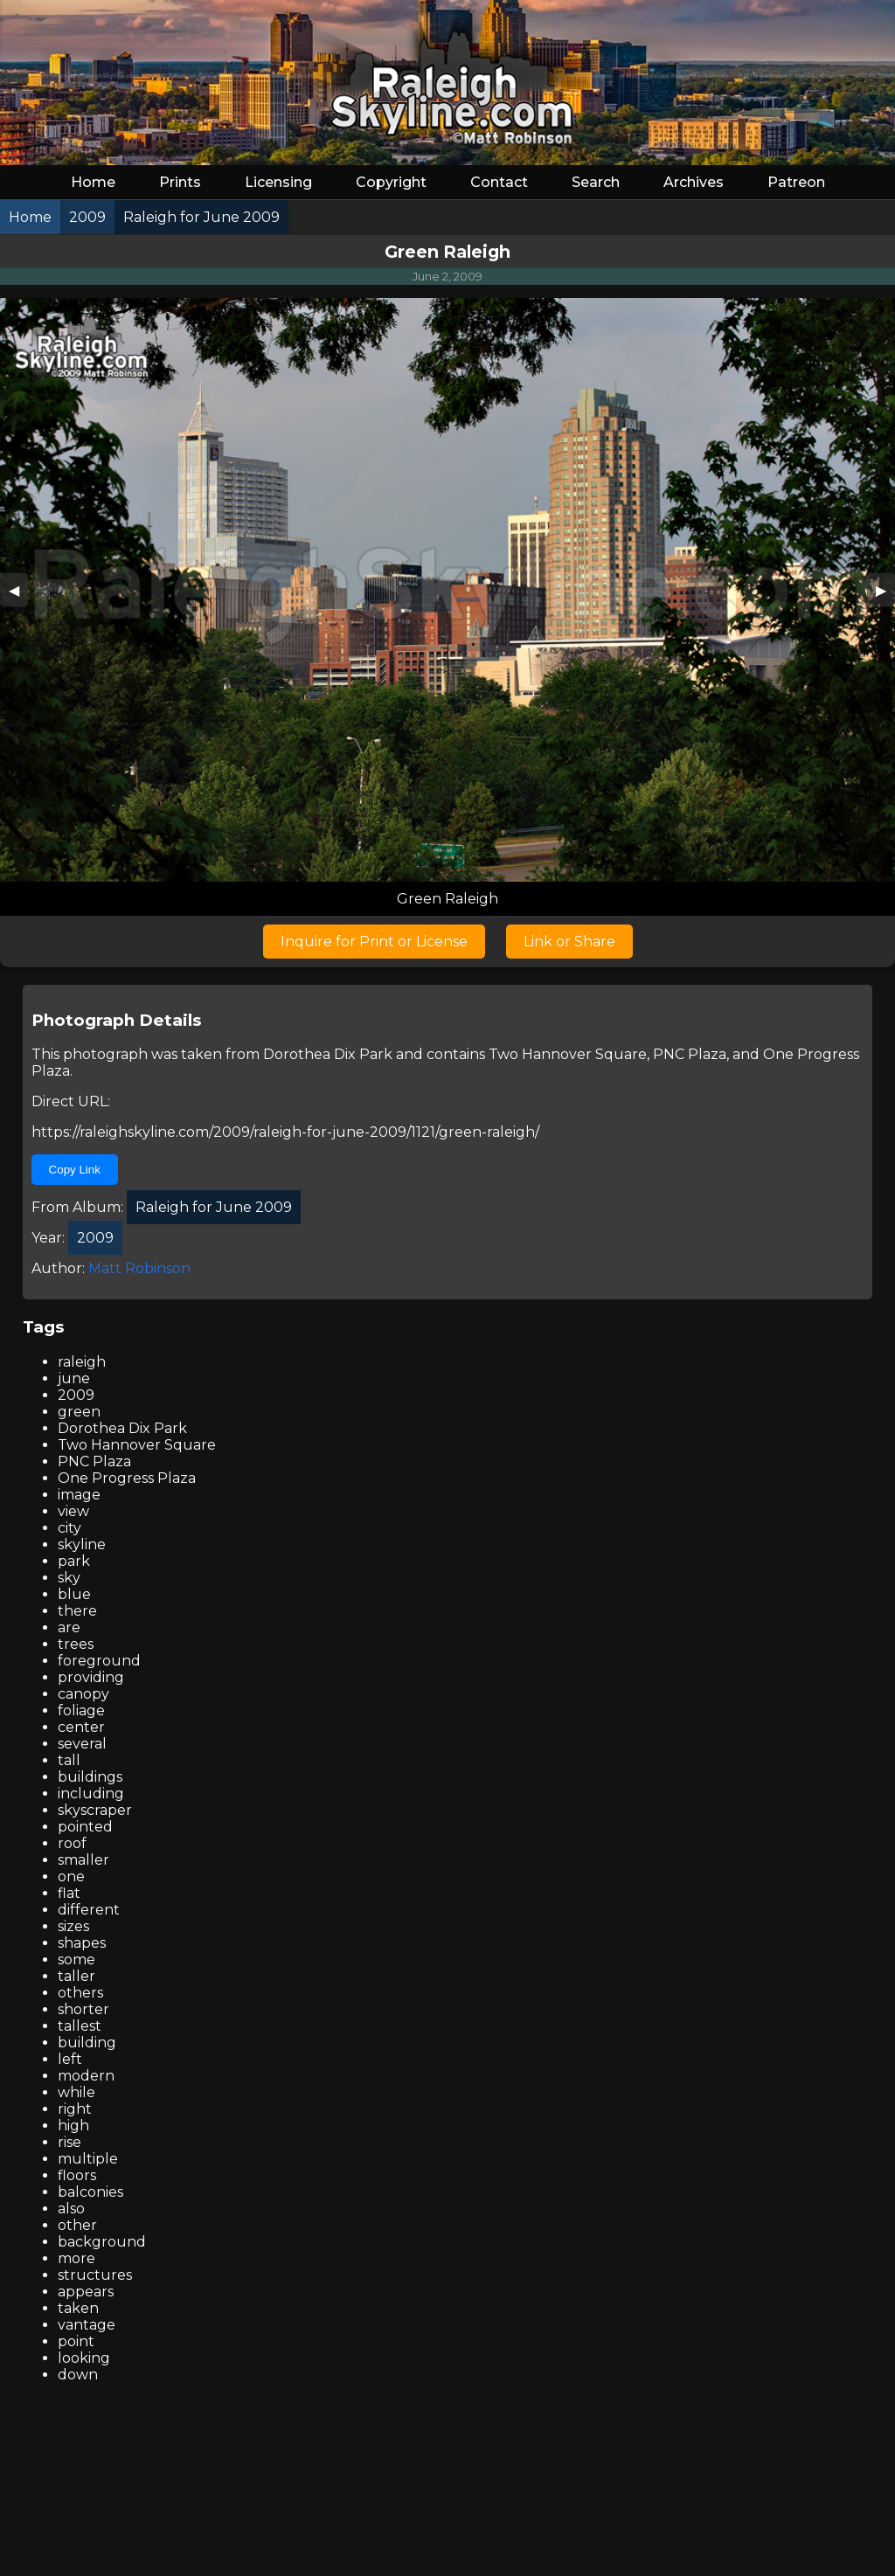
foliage (81, 1710)
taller (76, 1976)
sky (69, 1577)
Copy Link (75, 1169)
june (74, 1378)
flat (69, 1893)
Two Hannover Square (568, 1054)
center (81, 1727)
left (70, 2059)
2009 (76, 1395)
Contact (499, 182)
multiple (88, 2158)
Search (596, 182)
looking (84, 2358)
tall (69, 1760)
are (69, 1627)
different (89, 1909)
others (80, 1992)
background (102, 2241)
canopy (83, 1694)
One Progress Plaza (127, 1478)
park (74, 1561)
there (77, 1611)
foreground (99, 1660)
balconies (90, 2192)
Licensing (278, 182)
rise (69, 2142)
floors (77, 2175)
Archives (693, 182)
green (79, 1411)
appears (86, 2291)
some (76, 1959)
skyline (82, 1544)
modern (86, 2075)
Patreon (796, 182)
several (82, 1743)
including (91, 1793)
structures (95, 2275)
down (78, 2374)
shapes (82, 1943)
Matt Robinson (139, 1268)
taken (78, 2308)
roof (72, 1843)
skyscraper (95, 1810)
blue (74, 1594)
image (79, 1494)
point (76, 2341)
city (69, 1528)
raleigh (82, 1362)
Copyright (391, 182)
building (87, 2042)
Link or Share (569, 941)
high (73, 2125)
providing (91, 1677)
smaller (83, 1860)
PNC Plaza (689, 1054)
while (76, 2092)
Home (93, 182)
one (71, 1876)
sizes (73, 1926)
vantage (86, 2324)
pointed (85, 1826)
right (75, 2109)
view (73, 1511)
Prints (180, 182)
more (76, 2258)
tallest (79, 2026)
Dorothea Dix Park (327, 1054)
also (71, 2208)
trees (76, 1644)
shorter (83, 2009)
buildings (90, 1777)
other (77, 2225)
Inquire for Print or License (374, 941)
